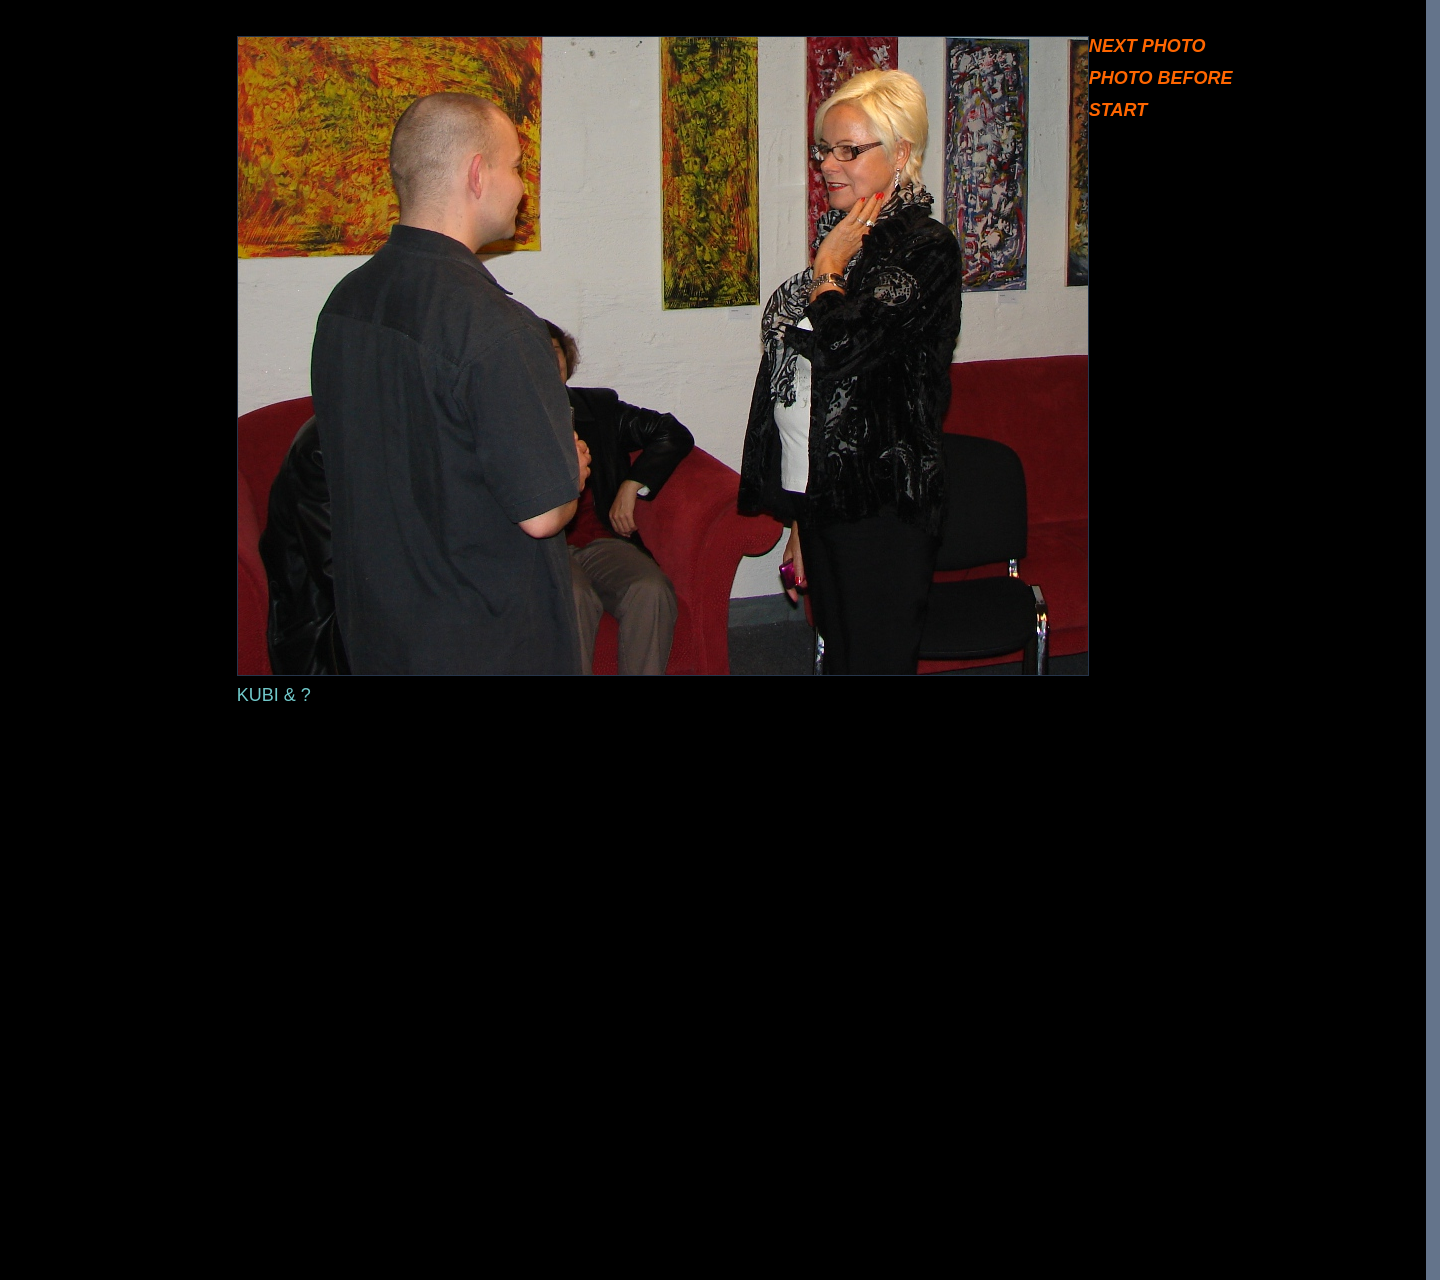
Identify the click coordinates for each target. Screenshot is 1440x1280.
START (1118, 110)
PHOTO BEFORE (1161, 78)
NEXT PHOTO (1147, 46)
